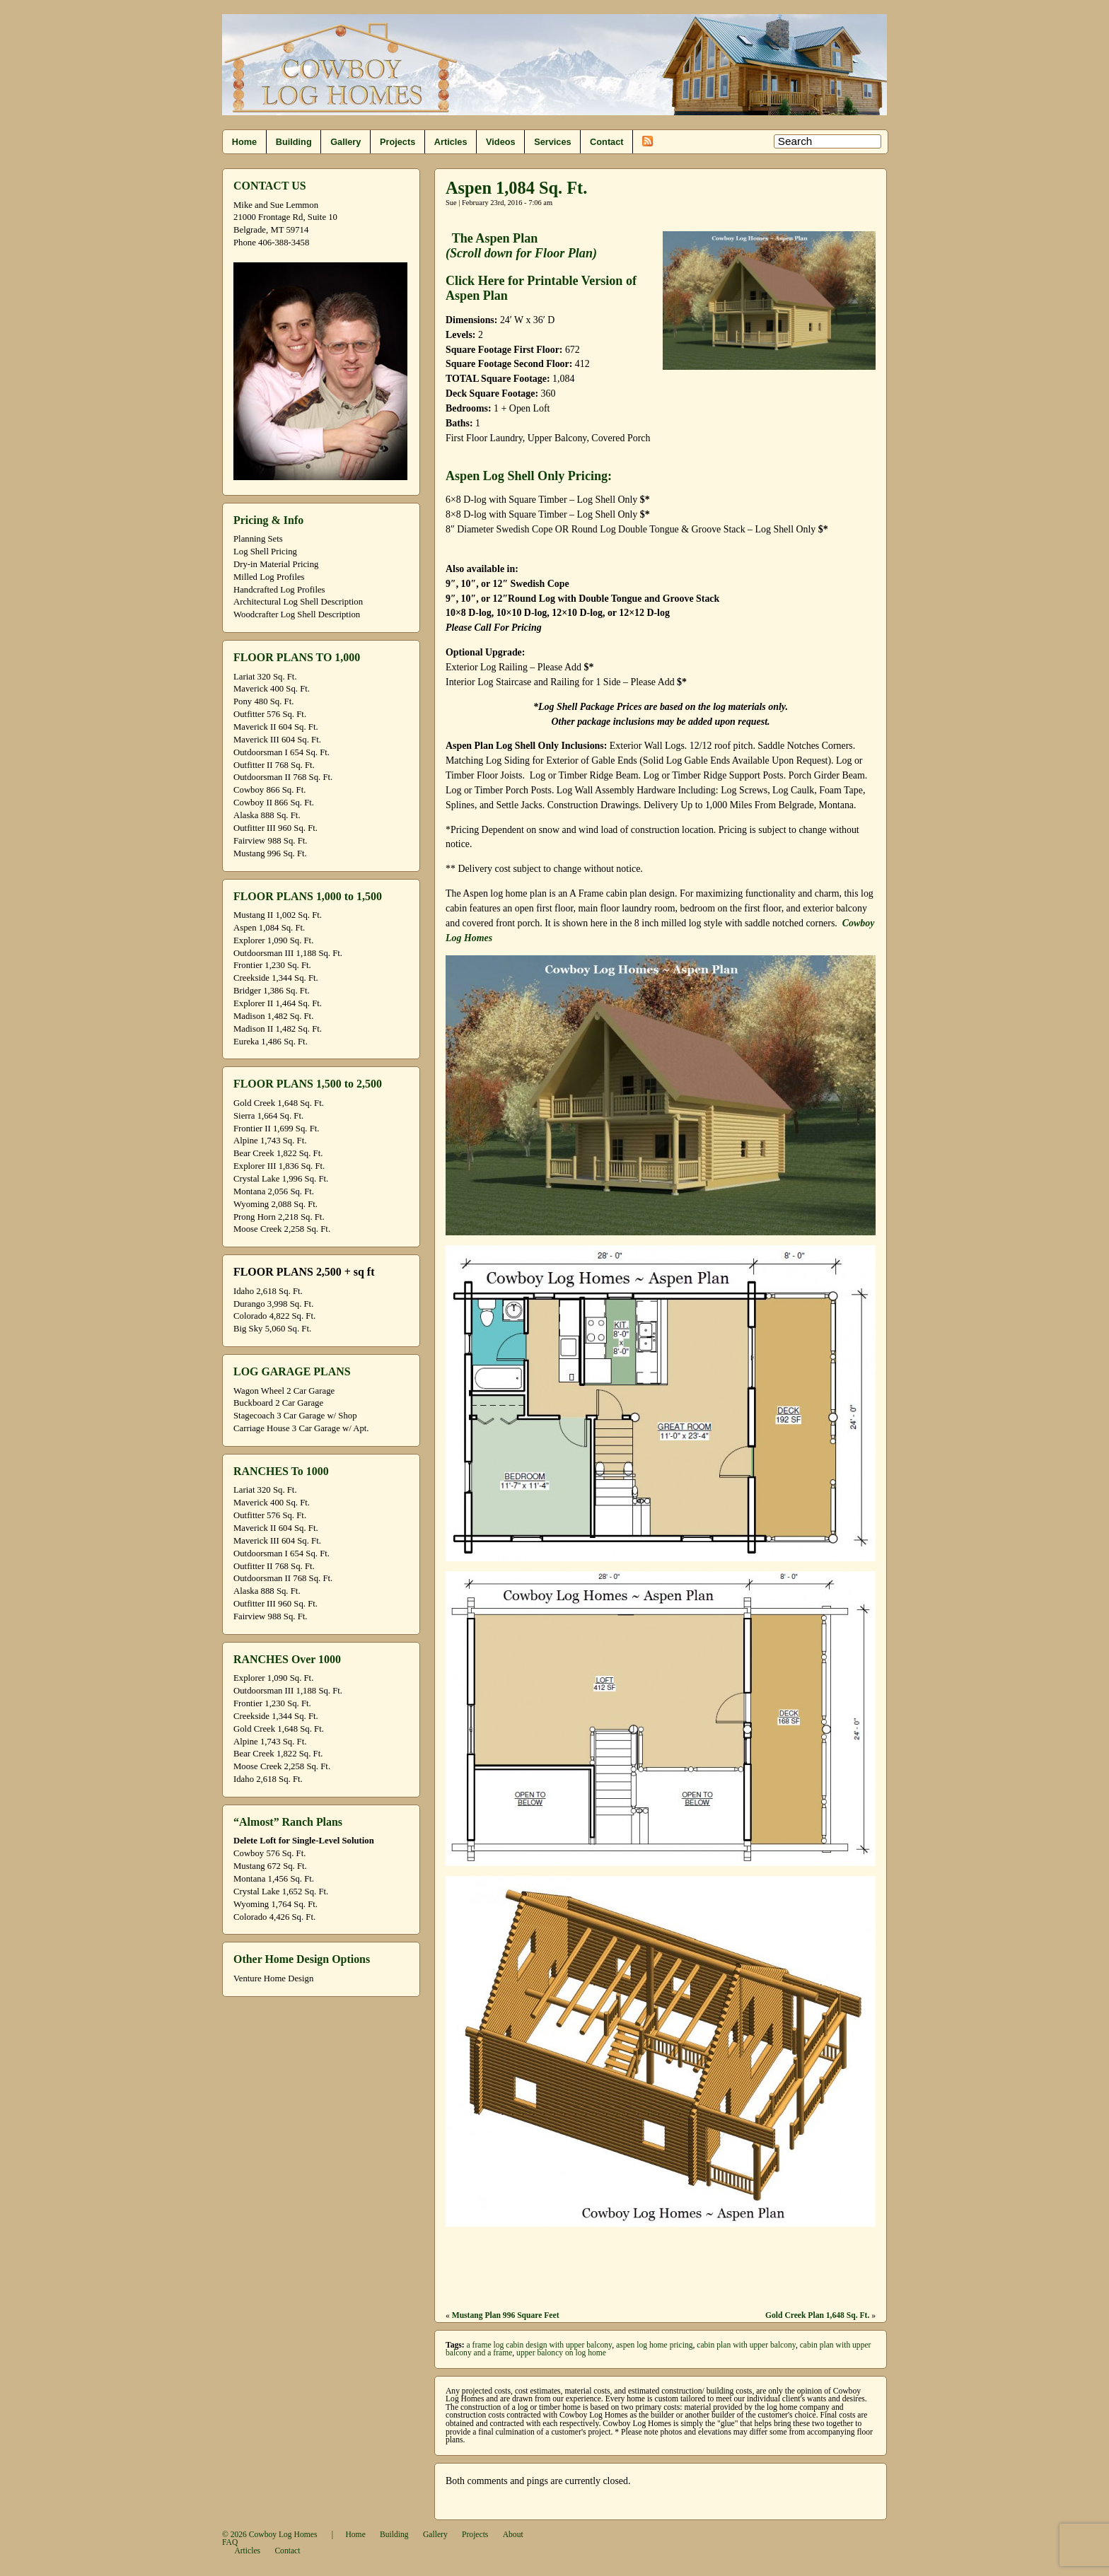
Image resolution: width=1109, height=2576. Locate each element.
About (513, 2534)
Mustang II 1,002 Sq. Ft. (277, 915)
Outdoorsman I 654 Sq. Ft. (281, 752)
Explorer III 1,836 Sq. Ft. (279, 1166)
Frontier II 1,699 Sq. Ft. (276, 1128)
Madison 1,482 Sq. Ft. (273, 1016)
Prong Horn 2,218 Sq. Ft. (279, 1217)
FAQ (230, 2542)
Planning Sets (258, 539)
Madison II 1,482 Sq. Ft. (277, 1029)
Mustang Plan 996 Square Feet (505, 2315)
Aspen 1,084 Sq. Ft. (269, 928)
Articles (451, 141)
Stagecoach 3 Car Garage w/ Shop (295, 1416)
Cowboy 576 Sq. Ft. (269, 1853)
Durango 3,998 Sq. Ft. (273, 1304)
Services (552, 141)
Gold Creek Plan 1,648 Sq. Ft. (817, 2315)
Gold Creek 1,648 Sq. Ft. (278, 1103)
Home (244, 141)
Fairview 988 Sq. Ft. (270, 841)
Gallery (345, 141)
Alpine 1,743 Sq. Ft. (269, 1141)
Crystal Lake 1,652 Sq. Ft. (280, 1891)
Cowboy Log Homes (283, 2534)
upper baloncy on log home (561, 2353)
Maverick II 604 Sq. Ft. (275, 727)
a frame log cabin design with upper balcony (539, 2345)
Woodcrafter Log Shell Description (296, 614)
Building (294, 141)
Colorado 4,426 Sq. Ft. (274, 1917)
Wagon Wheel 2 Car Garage (284, 1391)
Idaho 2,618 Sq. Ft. (268, 1291)
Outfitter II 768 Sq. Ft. (274, 765)
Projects (397, 141)
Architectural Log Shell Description (298, 602)
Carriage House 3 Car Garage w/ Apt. (301, 1428)
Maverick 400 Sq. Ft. (271, 689)
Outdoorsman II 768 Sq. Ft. (282, 777)
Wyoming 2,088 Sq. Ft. (275, 1204)
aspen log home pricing (654, 2345)
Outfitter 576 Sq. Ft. (269, 714)
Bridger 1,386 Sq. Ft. (271, 991)
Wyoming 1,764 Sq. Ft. (275, 1904)
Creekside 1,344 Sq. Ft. (275, 978)
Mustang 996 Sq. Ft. (270, 853)
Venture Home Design (273, 1978)
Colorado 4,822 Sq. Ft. (274, 1316)
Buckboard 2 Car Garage (278, 1403)
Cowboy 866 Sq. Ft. (269, 790)
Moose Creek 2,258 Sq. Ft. (281, 1229)
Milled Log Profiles (269, 577)
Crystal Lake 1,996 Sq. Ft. (280, 1179)
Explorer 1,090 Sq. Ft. (273, 940)
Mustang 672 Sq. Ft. (270, 1866)
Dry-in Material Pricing (275, 564)
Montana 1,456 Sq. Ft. (273, 1879)
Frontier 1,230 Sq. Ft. (272, 965)
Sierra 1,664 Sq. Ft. (268, 1116)
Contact (606, 141)
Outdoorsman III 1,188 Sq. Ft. (287, 953)
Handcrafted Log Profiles (279, 590)
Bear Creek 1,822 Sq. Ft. (278, 1153)
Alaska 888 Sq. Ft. (267, 815)
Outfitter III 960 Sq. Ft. (275, 828)
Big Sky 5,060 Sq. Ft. (272, 1329)
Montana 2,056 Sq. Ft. (273, 1191)
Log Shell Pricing (265, 551)
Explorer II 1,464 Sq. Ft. (277, 1003)
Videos (501, 141)
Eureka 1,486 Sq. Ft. (270, 1042)
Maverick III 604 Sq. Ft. (277, 740)
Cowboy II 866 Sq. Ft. (273, 803)
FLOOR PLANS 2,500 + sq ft (303, 1272)
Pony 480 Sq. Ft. (263, 701)
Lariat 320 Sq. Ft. (265, 677)
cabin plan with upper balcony (746, 2345)
